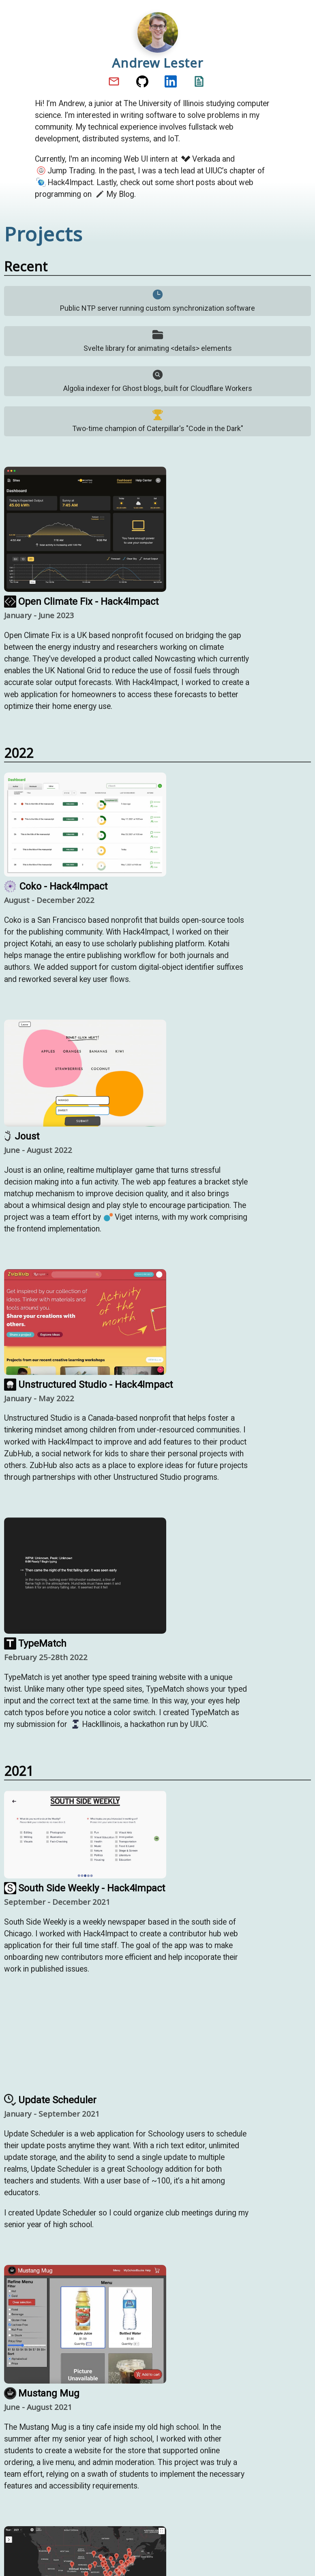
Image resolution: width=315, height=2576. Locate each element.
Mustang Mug (41, 2393)
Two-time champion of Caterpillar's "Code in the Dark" (157, 421)
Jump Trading (65, 170)
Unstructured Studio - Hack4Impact (88, 1385)
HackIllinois (95, 1724)
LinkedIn (172, 81)
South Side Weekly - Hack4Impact (84, 1888)
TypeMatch (35, 1643)
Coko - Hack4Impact (55, 886)
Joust (21, 1136)
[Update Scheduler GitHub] (85, 2050)
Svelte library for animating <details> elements (158, 340)
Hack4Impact (64, 182)
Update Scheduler (50, 2100)
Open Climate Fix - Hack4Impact (81, 601)
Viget (118, 1217)
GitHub (143, 81)
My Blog (114, 194)
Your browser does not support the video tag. (85, 2049)
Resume (200, 81)
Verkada (200, 159)
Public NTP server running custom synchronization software (157, 300)
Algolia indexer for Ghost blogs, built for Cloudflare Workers (157, 381)
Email (115, 81)
